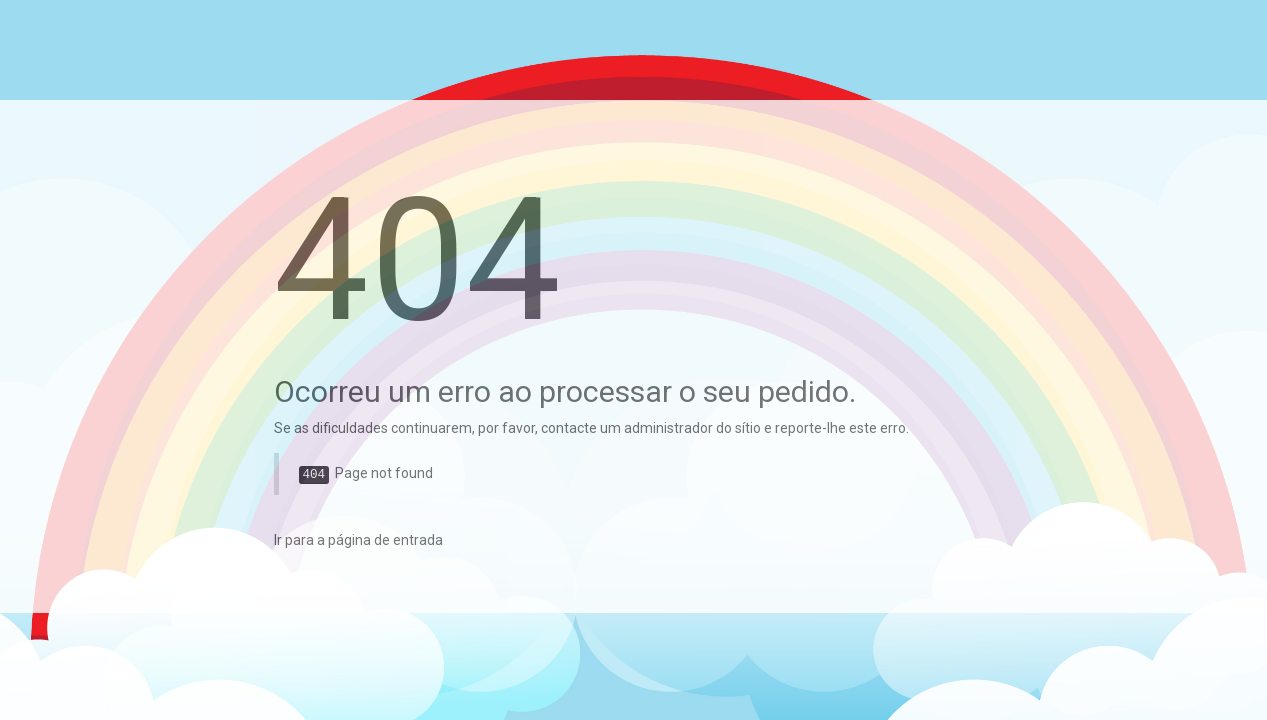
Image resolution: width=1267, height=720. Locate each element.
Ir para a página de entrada (358, 540)
